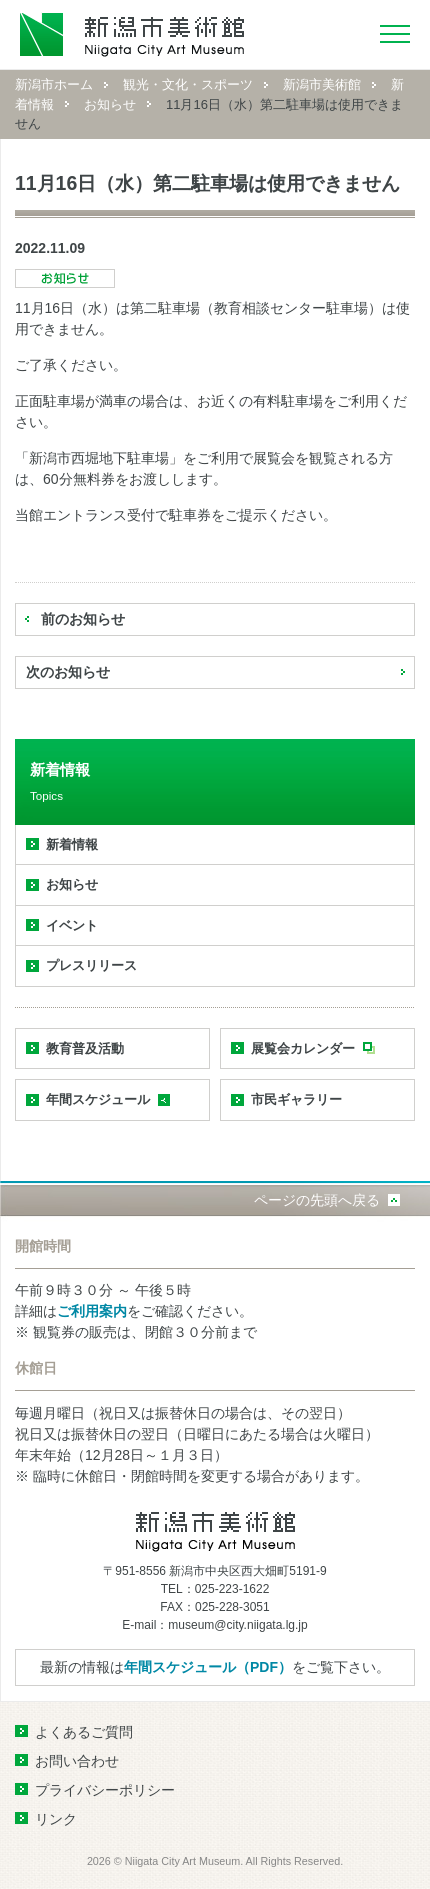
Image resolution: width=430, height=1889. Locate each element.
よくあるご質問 (84, 1732)
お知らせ (110, 104)
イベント (72, 925)
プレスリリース (91, 965)
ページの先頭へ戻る (317, 1200)
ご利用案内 (92, 1311)
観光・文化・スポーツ (188, 84)
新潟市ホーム (54, 84)
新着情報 (72, 844)
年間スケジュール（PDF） (208, 1667)
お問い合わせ (77, 1761)
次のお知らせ (68, 672)
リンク (56, 1819)
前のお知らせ (83, 619)
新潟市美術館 (322, 84)
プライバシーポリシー (105, 1790)
